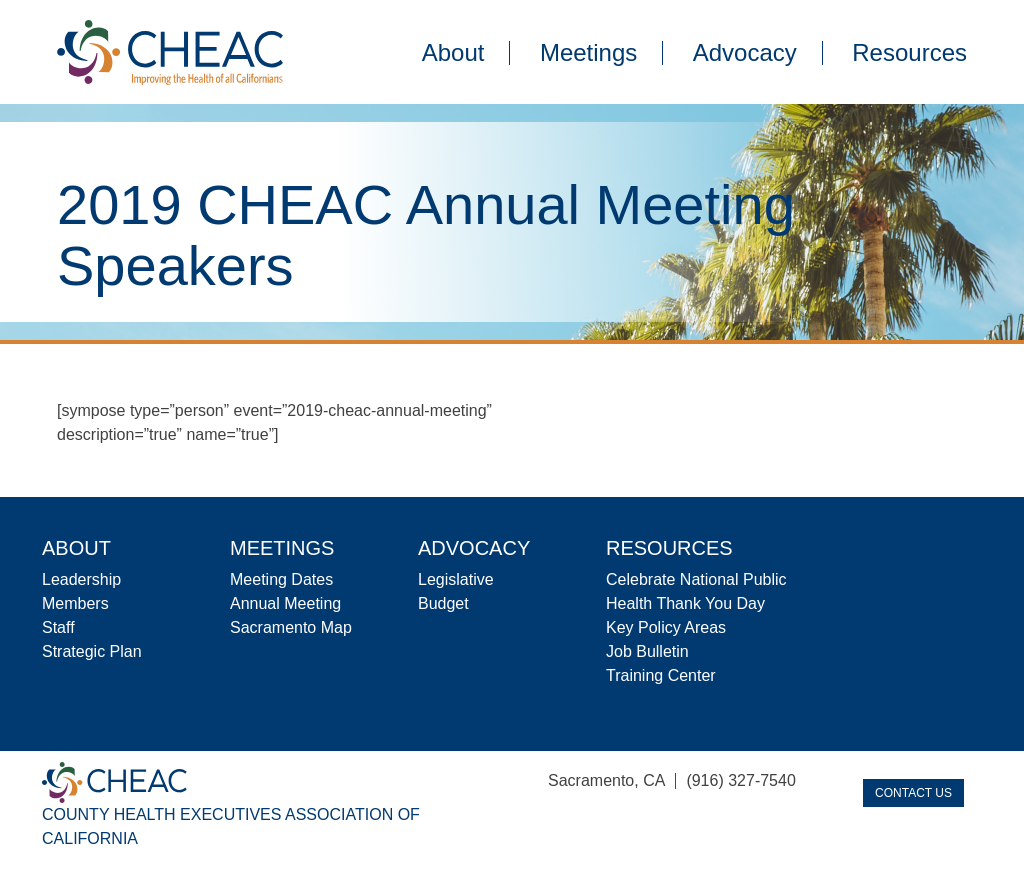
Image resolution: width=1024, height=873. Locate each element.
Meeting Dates (281, 579)
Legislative (456, 579)
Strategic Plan (92, 651)
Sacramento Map (291, 627)
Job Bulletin (647, 651)
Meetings (588, 53)
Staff (58, 627)
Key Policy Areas (666, 627)
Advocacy (745, 53)
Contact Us (913, 793)
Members (75, 603)
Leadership (81, 579)
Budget (443, 603)
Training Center (661, 675)
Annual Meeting (285, 603)
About (453, 53)
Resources (909, 53)
